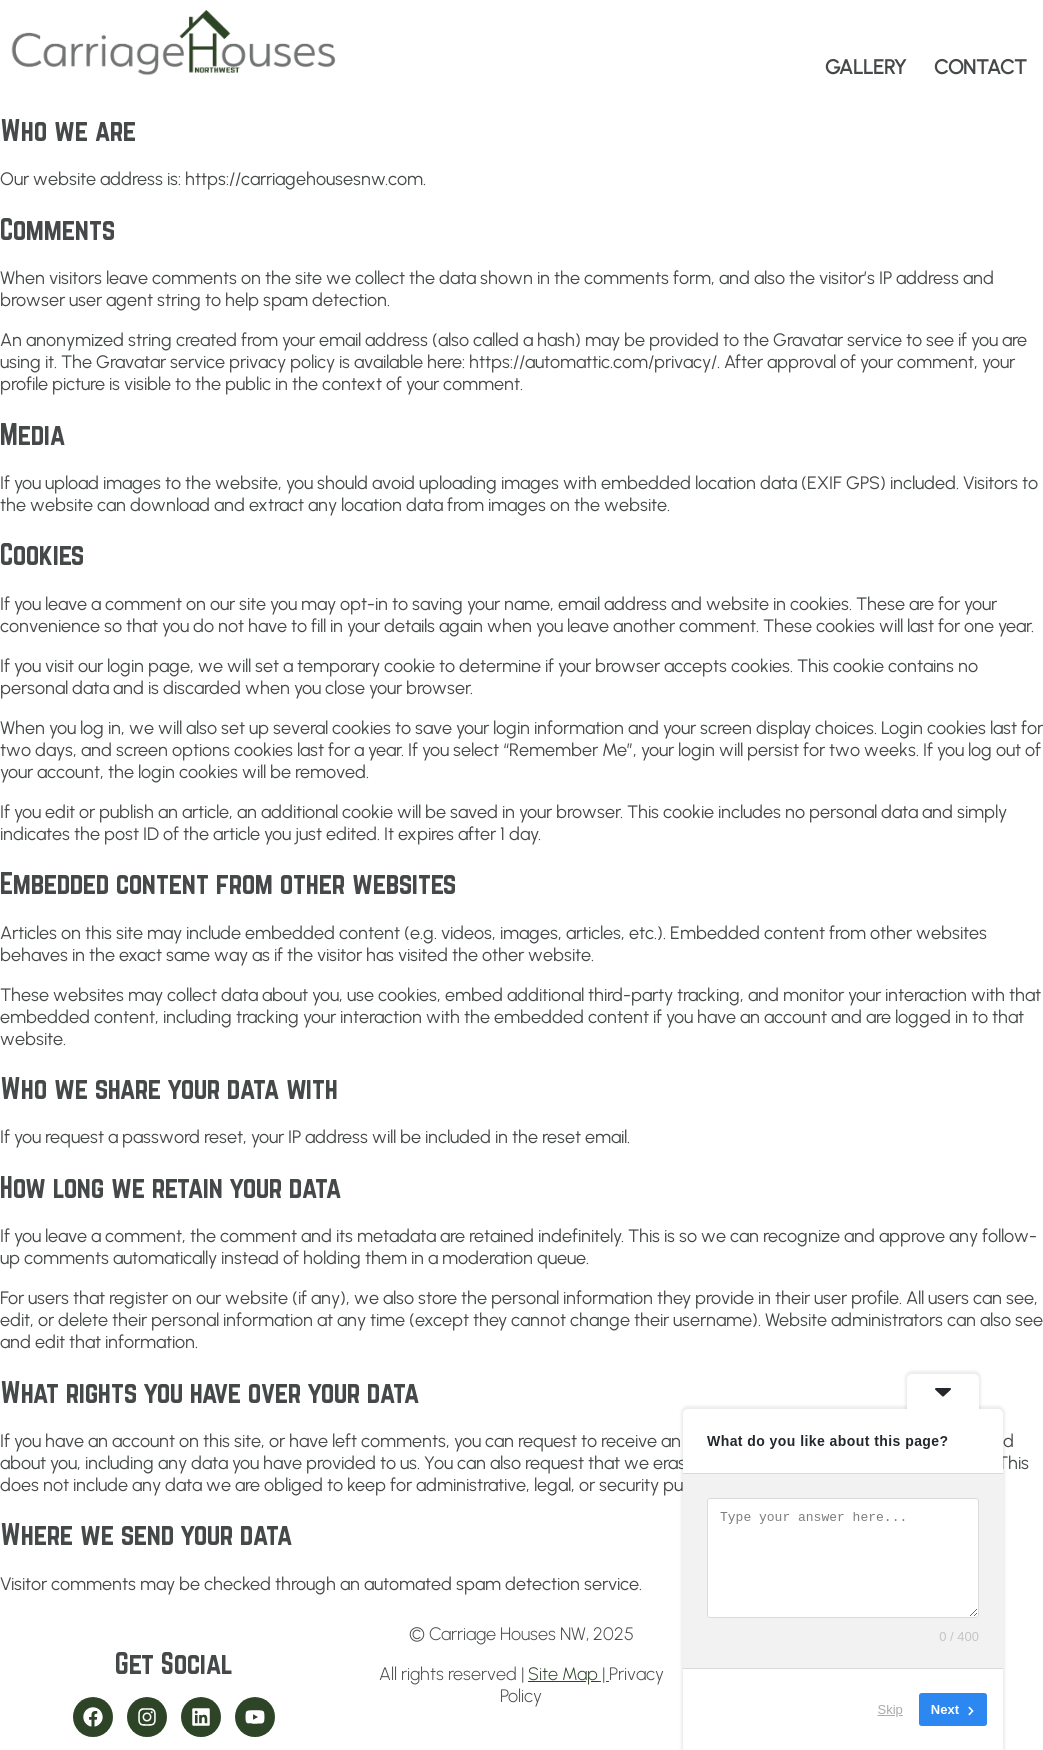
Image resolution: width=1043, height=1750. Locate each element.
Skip (890, 1709)
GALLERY (865, 67)
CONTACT (980, 67)
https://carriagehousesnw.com (304, 179)
